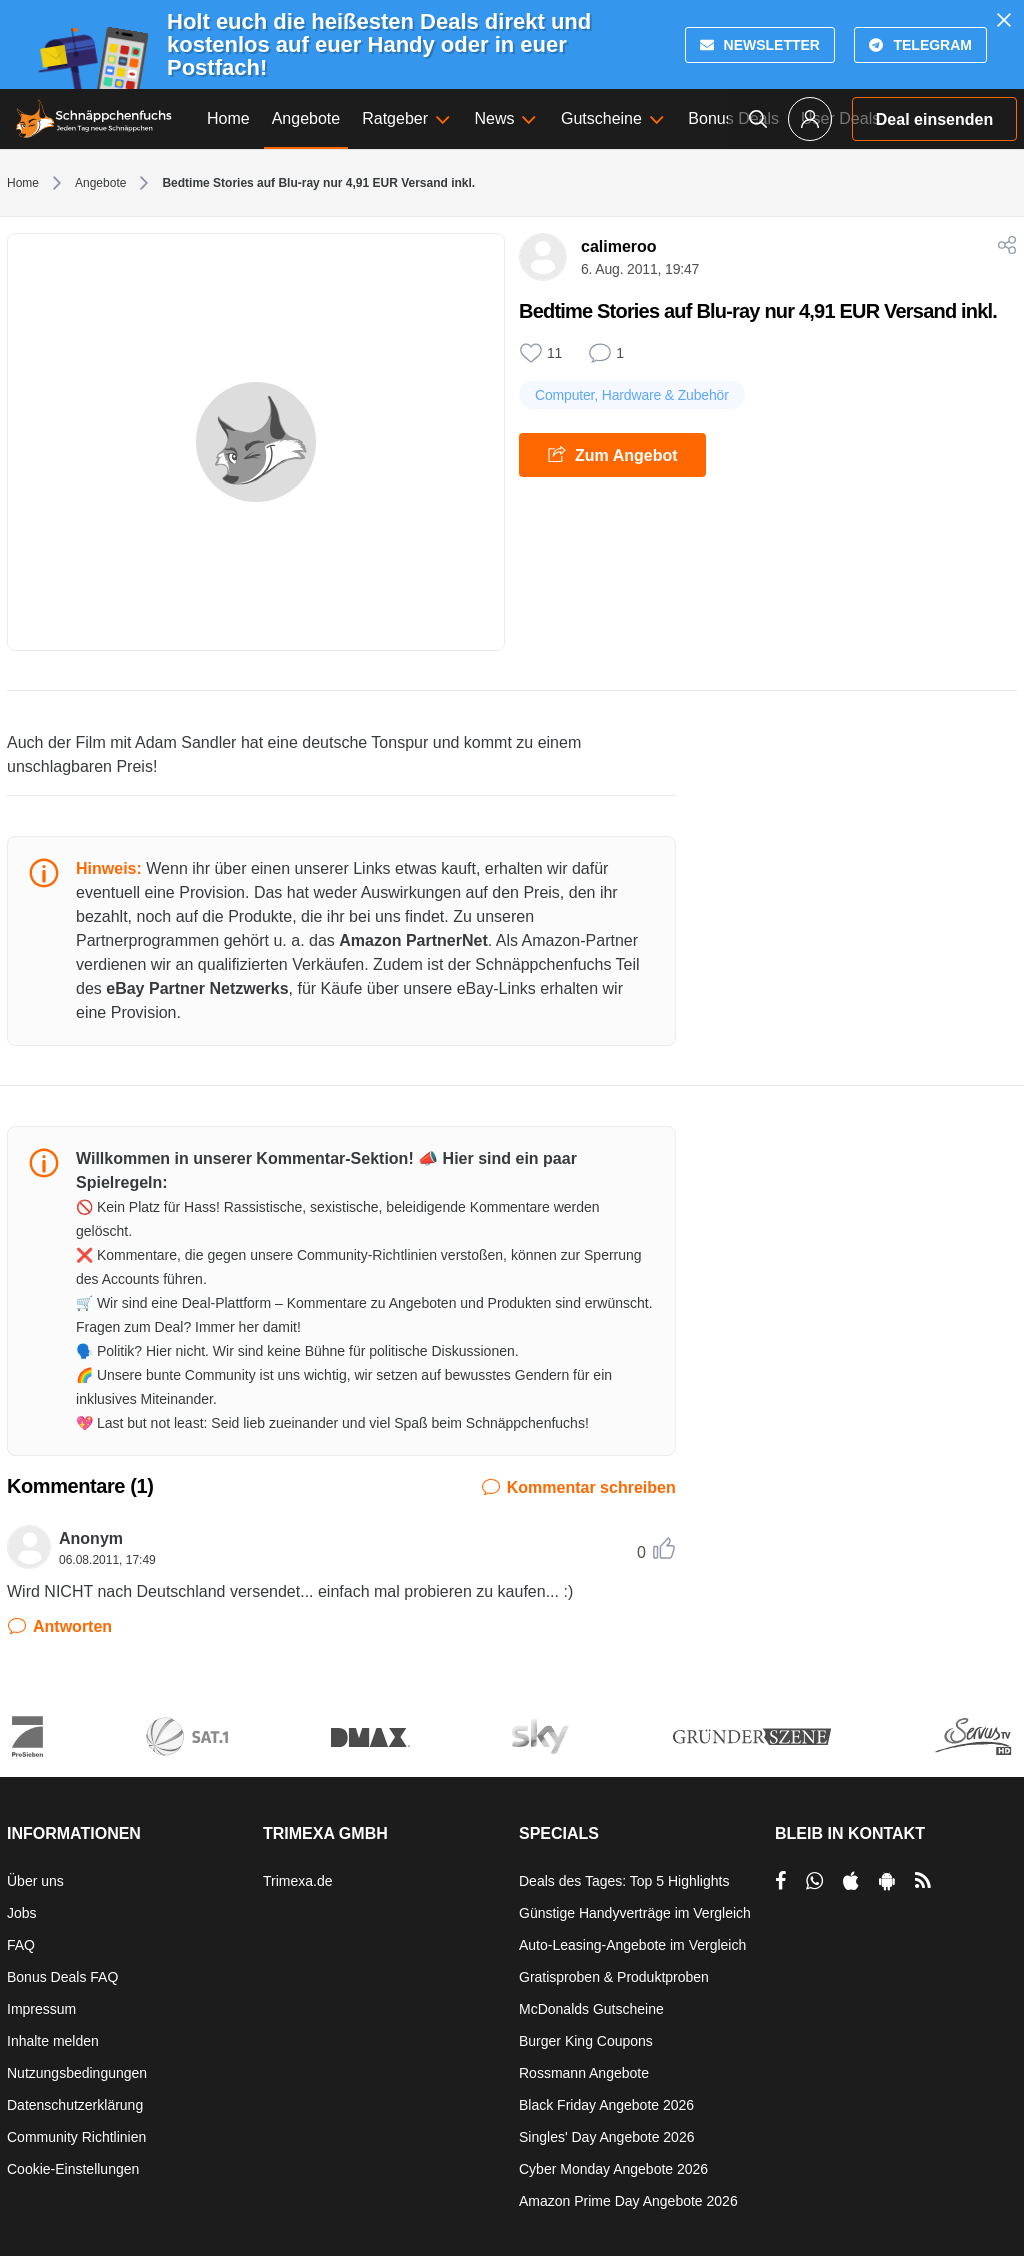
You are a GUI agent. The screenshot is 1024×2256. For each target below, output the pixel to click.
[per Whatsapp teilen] (814, 1881)
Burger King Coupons (586, 2041)
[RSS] (923, 1881)
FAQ (21, 1945)
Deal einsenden (934, 119)
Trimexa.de (298, 1881)
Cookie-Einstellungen (73, 2169)
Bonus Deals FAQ (62, 1977)
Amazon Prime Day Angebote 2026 (628, 2201)
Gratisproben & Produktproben (614, 1977)
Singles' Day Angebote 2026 (606, 2137)
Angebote (100, 183)
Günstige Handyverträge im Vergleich (635, 1913)
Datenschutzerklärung (75, 2105)
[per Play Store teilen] (887, 1881)
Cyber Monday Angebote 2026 (613, 2169)
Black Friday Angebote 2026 (606, 2105)
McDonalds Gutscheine (591, 2009)
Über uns (35, 1881)
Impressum (41, 2009)
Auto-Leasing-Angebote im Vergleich (632, 1945)
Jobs (22, 1913)
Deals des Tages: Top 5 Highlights (624, 1881)
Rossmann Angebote (584, 2073)
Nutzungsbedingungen (77, 2073)
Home (23, 183)
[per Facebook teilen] (780, 1881)
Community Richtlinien (76, 2137)
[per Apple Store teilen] (851, 1881)
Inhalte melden (53, 2041)
